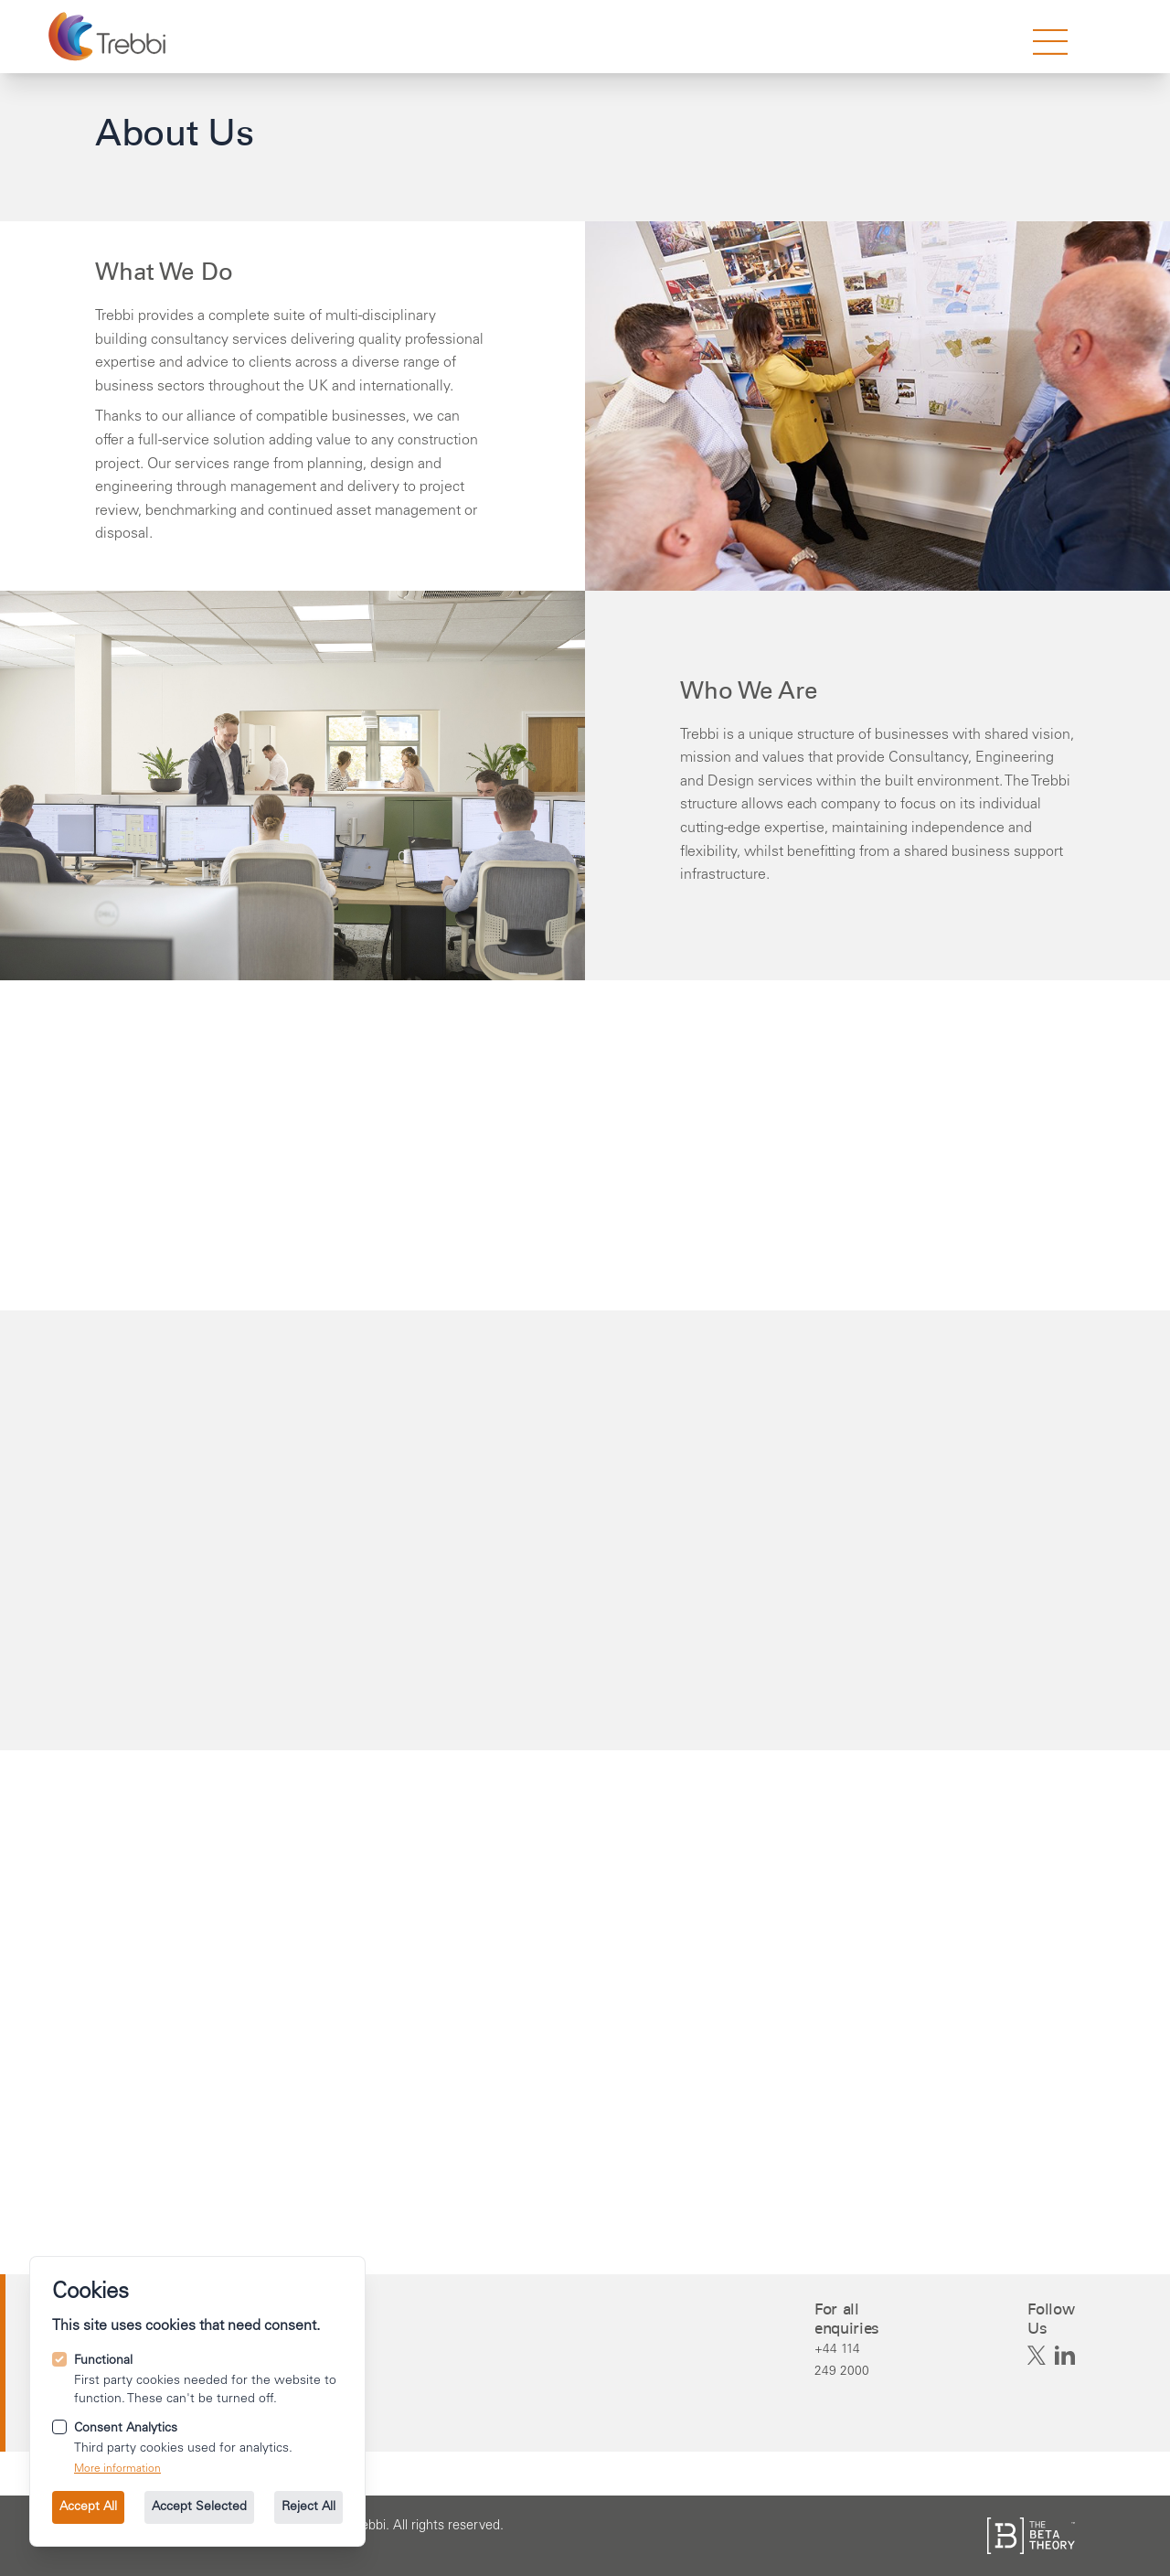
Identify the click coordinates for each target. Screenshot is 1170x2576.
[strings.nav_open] (1050, 42)
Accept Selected (199, 2507)
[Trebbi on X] (1036, 2356)
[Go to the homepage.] (109, 36)
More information (117, 2469)
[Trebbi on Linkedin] (1065, 2356)
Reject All (308, 2507)
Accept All (88, 2507)
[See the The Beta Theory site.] (1031, 2535)
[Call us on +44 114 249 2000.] (847, 2360)
